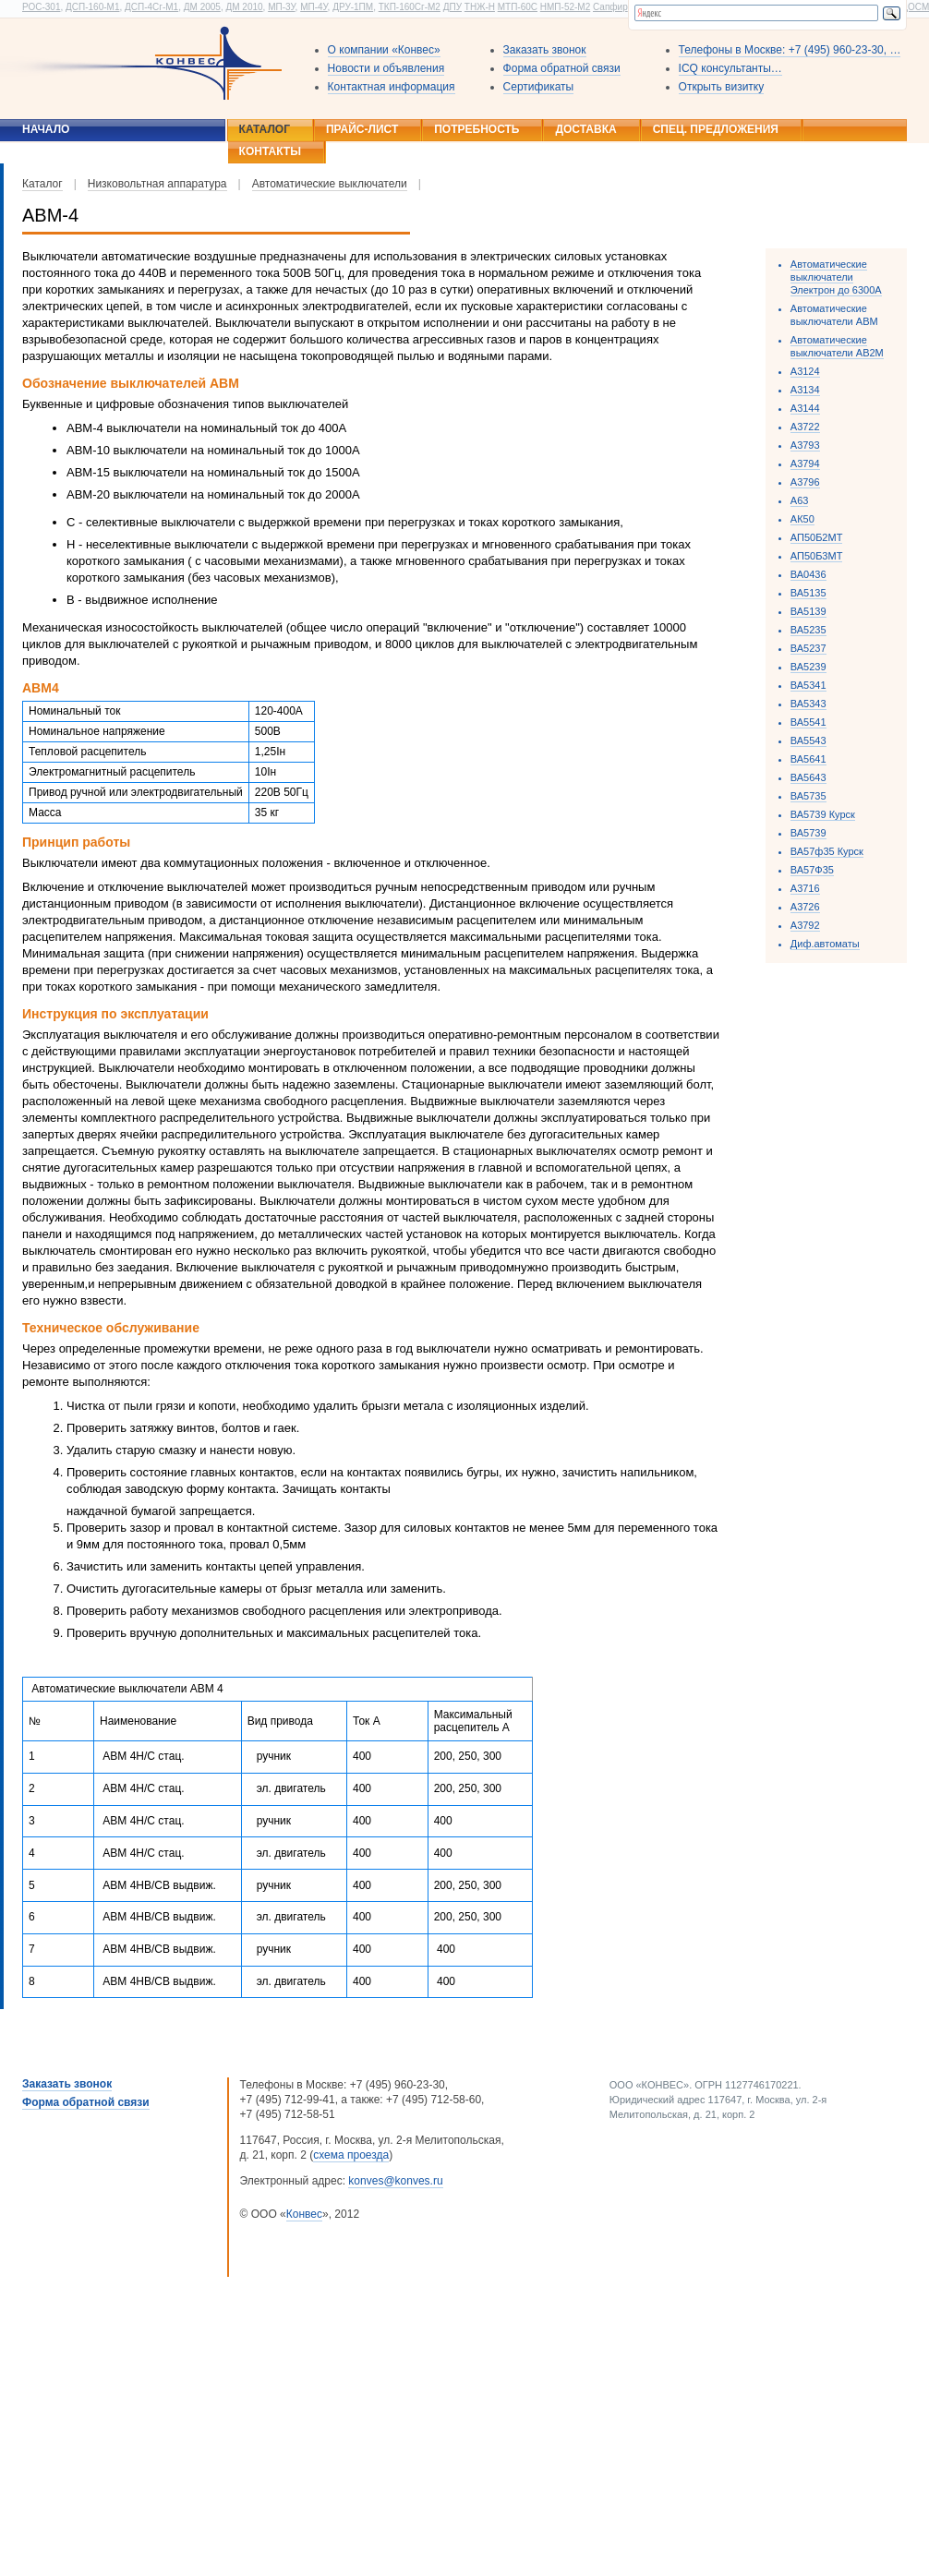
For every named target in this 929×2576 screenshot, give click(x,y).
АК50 (802, 518)
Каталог (264, 129)
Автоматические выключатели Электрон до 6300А (836, 277)
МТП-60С (517, 7)
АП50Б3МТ (816, 555)
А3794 (805, 463)
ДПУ (452, 7)
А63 (799, 500)
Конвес (304, 2214)
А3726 (805, 906)
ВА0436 (808, 574)
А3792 (805, 925)
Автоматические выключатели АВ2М (837, 346)
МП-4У (313, 7)
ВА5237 (808, 648)
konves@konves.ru (395, 2180)
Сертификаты (538, 86)
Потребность (476, 129)
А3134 (805, 389)
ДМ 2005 (202, 7)
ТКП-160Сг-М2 (409, 7)
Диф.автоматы (825, 943)
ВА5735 (808, 795)
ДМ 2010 (243, 7)
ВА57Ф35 (812, 869)
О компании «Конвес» (384, 49)
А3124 (805, 371)
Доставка (585, 129)
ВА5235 (808, 629)
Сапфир (610, 7)
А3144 (805, 408)
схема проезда (351, 2155)
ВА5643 (808, 777)
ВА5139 (808, 611)
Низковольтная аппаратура (157, 183)
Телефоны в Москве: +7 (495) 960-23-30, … (790, 49)
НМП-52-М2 (565, 7)
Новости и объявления (386, 68)
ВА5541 (808, 722)
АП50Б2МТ (816, 537)
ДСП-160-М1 (92, 7)
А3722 (805, 426)
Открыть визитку (722, 86)
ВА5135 (808, 592)
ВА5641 (808, 758)
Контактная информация (391, 86)
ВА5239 (808, 666)
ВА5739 (808, 832)
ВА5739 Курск (822, 814)
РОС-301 (41, 7)
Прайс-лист (362, 129)
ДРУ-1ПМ (352, 7)
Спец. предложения (715, 129)
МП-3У (281, 7)
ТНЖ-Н (479, 7)
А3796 (805, 482)
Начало (45, 129)
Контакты (270, 151)
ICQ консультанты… (730, 68)
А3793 (805, 445)
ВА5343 (808, 703)
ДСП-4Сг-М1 (151, 7)
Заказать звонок (544, 49)
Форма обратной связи (562, 68)
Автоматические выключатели (329, 183)
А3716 (805, 888)
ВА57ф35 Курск (826, 851)
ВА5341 (808, 685)
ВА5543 (808, 740)
